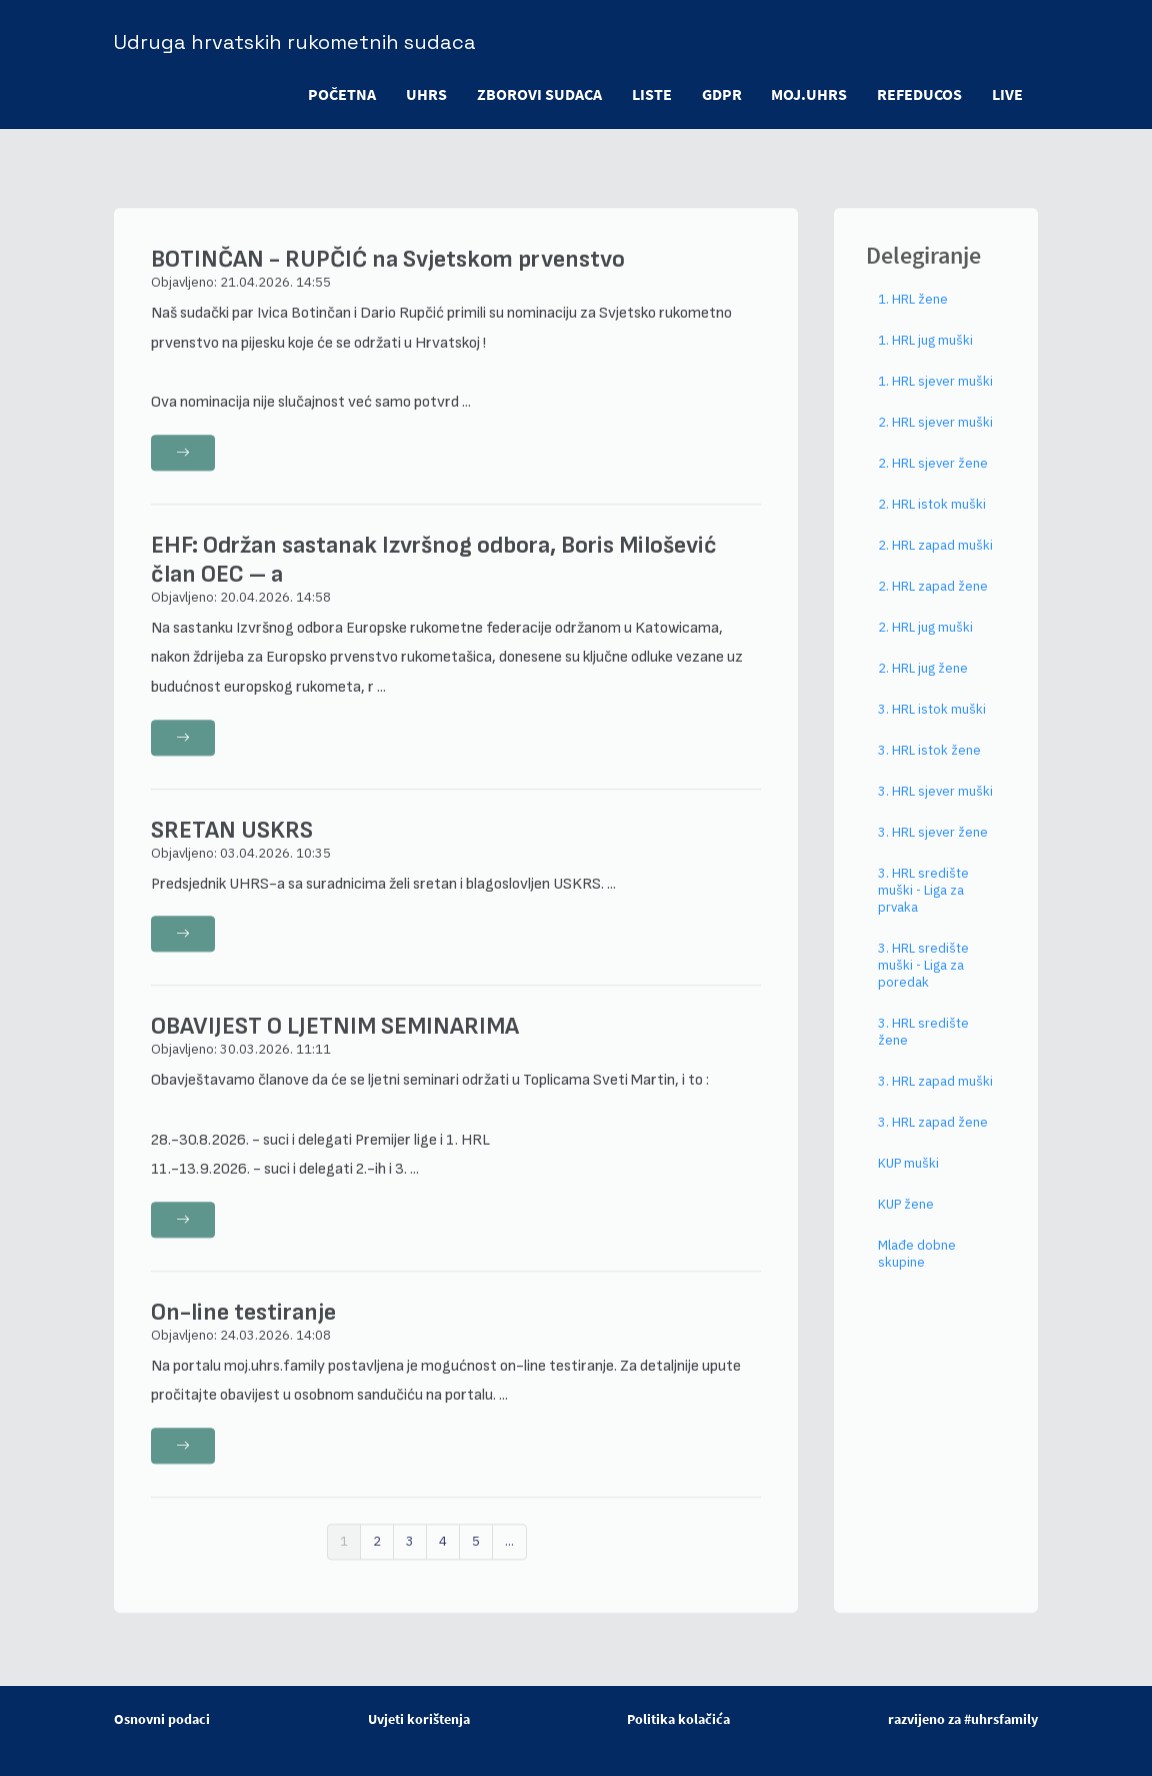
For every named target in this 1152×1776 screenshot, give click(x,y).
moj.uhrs (809, 94)
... (509, 1555)
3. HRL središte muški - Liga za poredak (923, 979)
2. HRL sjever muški (935, 436)
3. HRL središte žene (923, 1046)
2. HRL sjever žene (933, 477)
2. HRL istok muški (932, 518)
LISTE (651, 94)
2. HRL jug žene (923, 682)
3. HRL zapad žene (933, 1136)
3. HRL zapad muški (935, 1095)
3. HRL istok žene (929, 764)
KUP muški (908, 1177)
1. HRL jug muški (925, 354)
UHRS (425, 94)
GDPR (721, 94)
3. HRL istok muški (932, 723)
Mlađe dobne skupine (917, 1268)
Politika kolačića (678, 1719)
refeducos (919, 94)
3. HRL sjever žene (933, 846)
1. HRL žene (913, 313)
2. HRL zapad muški (935, 559)
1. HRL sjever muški (935, 395)
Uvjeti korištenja (419, 1719)
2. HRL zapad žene (933, 600)
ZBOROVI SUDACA (538, 94)
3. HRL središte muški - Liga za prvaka (923, 904)
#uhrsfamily (1001, 1719)
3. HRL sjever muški (935, 805)
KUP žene (906, 1218)
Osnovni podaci (162, 1719)
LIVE (1007, 94)
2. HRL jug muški (925, 641)
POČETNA (341, 94)
